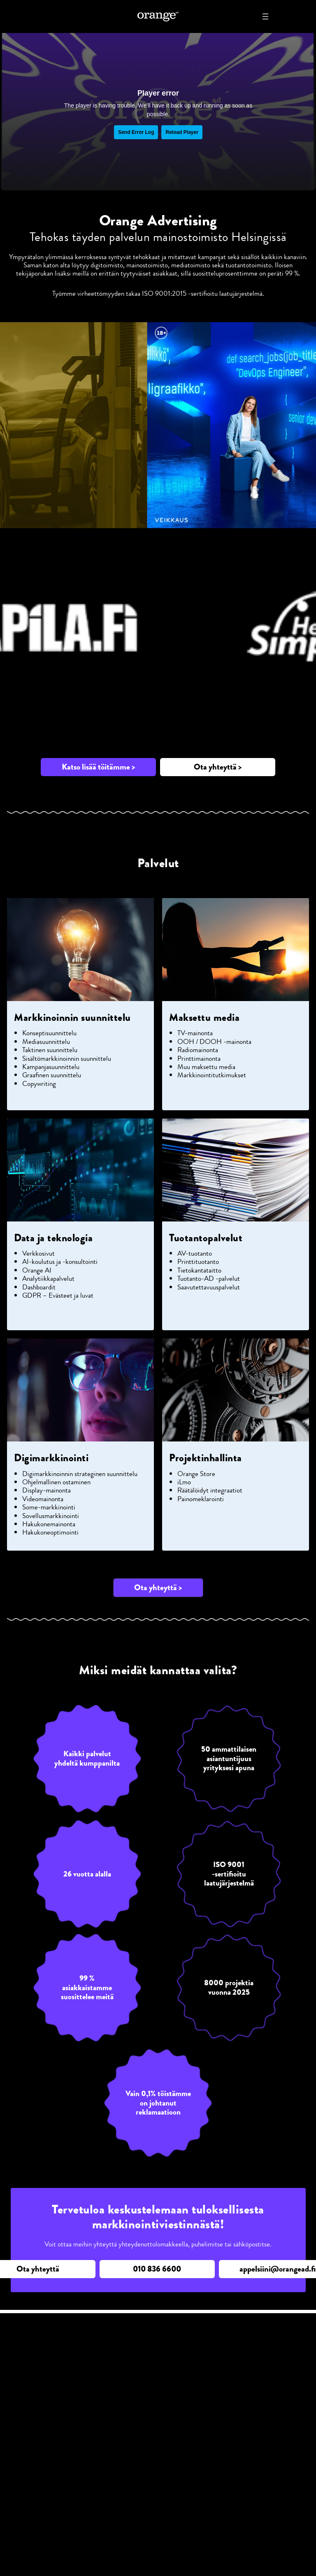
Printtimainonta (199, 1058)
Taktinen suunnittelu (49, 1050)
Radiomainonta (197, 1050)
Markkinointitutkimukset (211, 1075)
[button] (98, 767)
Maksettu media (204, 1017)
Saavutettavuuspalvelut (208, 1287)
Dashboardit (39, 1287)
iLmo (184, 1482)
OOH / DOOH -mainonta (214, 1041)
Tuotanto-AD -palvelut (208, 1278)
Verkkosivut (38, 1253)
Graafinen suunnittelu (51, 1075)
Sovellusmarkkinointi (50, 1516)
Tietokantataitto (199, 1270)
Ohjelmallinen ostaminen (56, 1482)
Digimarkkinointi (51, 1458)
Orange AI (36, 1270)
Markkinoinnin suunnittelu (72, 1017)
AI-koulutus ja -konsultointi (60, 1261)
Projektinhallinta (205, 1458)
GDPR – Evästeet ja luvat (57, 1295)
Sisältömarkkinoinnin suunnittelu (66, 1058)
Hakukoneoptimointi (50, 1532)
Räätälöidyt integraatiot (209, 1490)
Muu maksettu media (206, 1067)
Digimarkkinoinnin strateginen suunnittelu (79, 1474)
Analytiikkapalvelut (48, 1278)
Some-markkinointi (48, 1507)
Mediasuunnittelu (46, 1041)
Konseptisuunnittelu (49, 1033)
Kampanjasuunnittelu (50, 1067)
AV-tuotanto (194, 1253)
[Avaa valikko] (265, 16)
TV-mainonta (195, 1033)
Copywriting (39, 1083)
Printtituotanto (198, 1261)
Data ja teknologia (53, 1238)
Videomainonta (42, 1499)
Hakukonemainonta (48, 1524)
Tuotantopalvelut (205, 1238)
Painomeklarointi (200, 1499)
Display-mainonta (46, 1490)
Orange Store (196, 1474)
